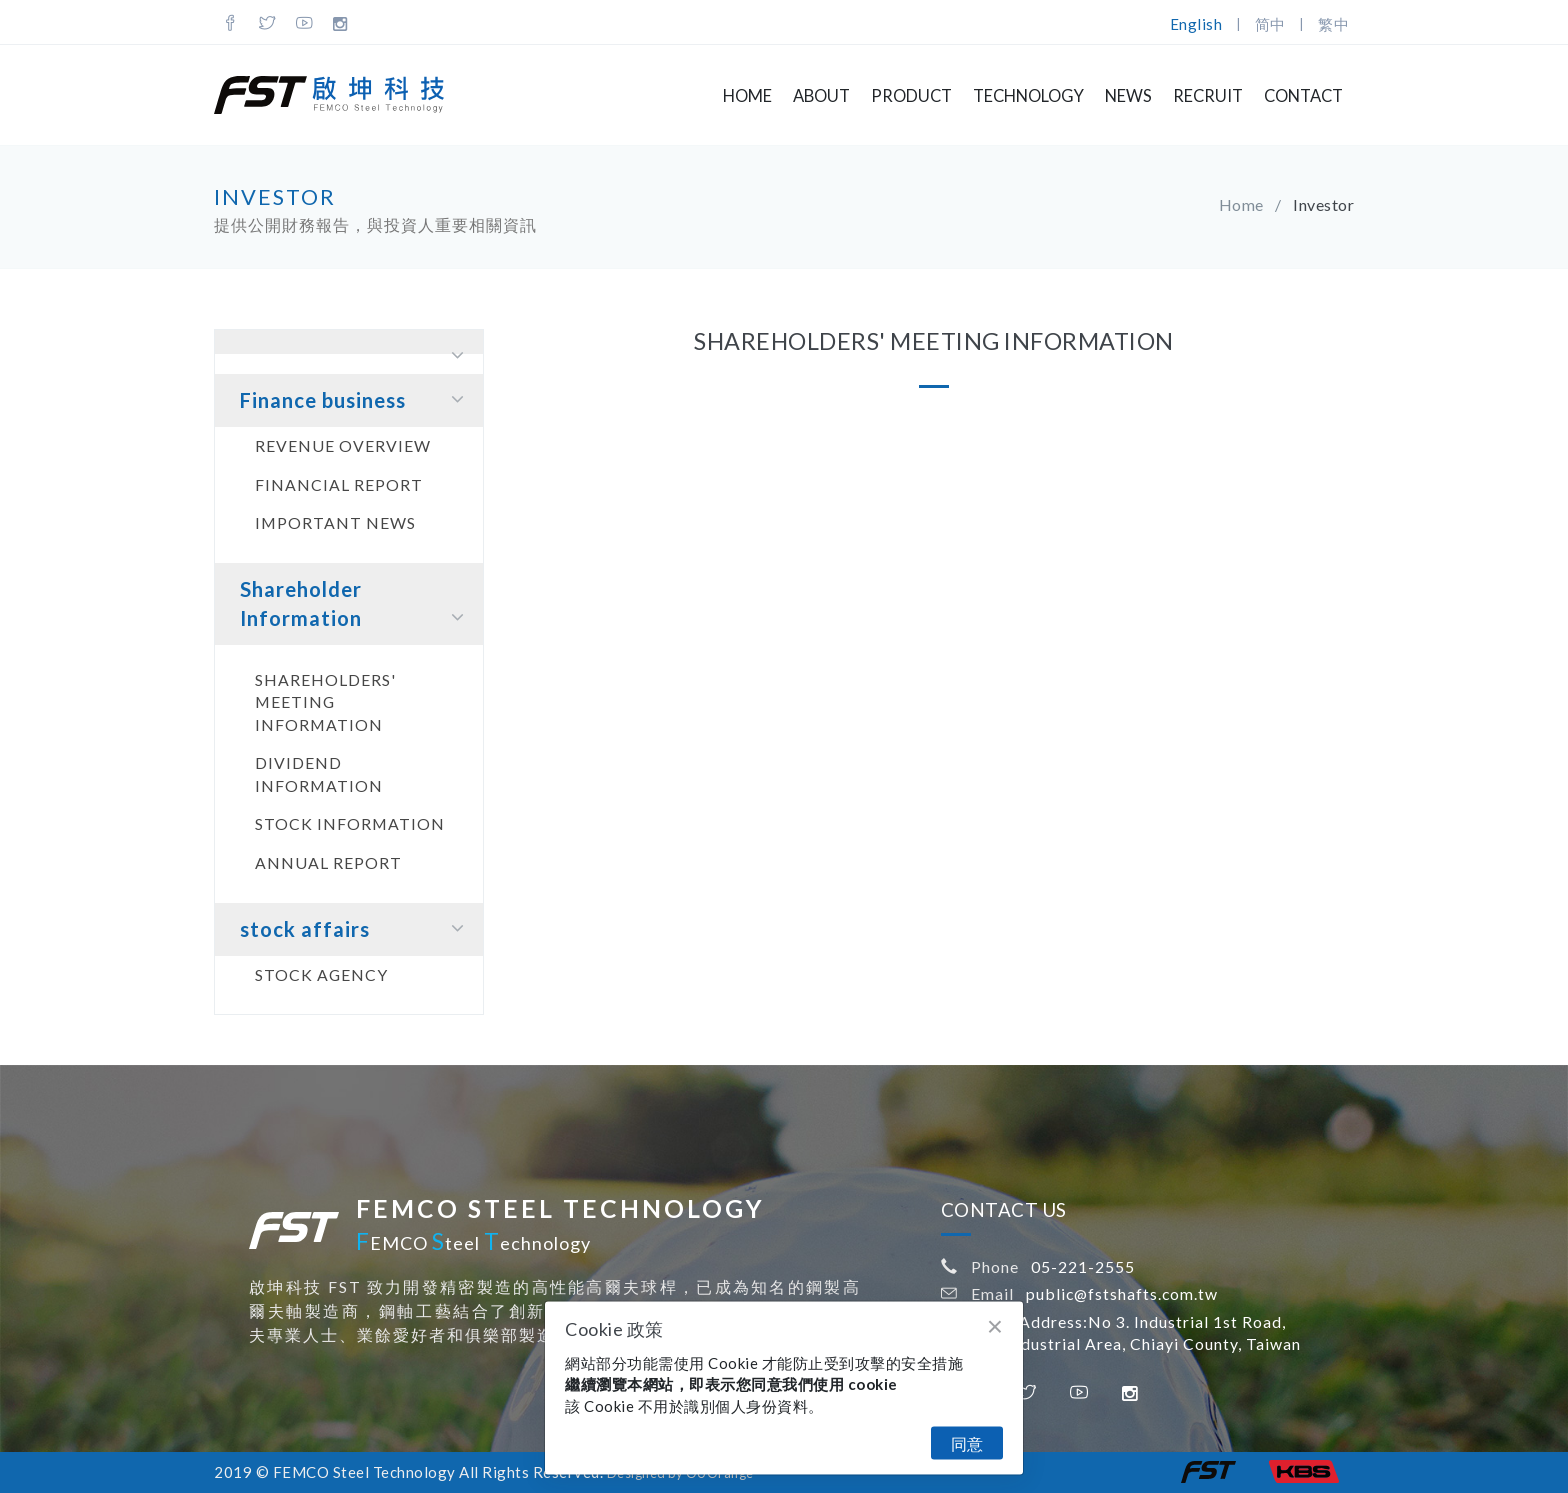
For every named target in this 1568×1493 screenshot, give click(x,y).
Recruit (1208, 96)
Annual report (328, 862)
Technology (1028, 96)
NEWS (1128, 96)
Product (911, 96)
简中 (1270, 24)
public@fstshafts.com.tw (1122, 1293)
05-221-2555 (1083, 1266)
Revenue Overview (343, 445)
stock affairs (356, 928)
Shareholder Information (356, 604)
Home (747, 96)
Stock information (350, 823)
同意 (967, 1443)
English (1196, 24)
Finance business (356, 399)
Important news (335, 522)
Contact (1303, 96)
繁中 (1333, 24)
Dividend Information (319, 774)
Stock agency (321, 974)
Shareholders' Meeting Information (325, 702)
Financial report (339, 484)
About (821, 96)
